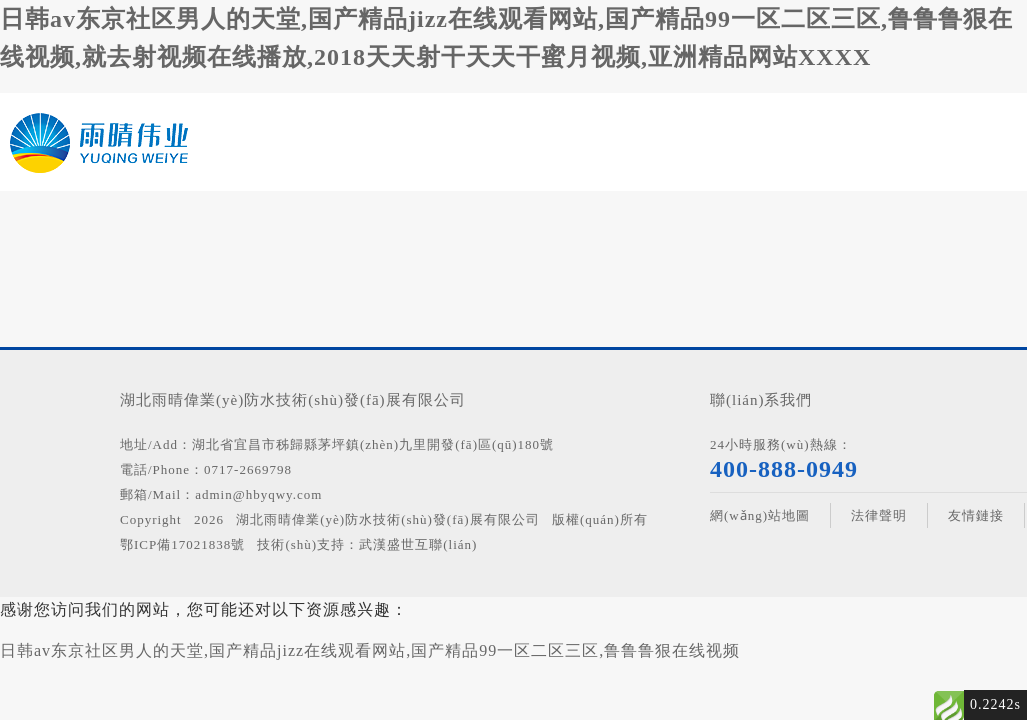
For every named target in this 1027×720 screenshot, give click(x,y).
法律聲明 (879, 515)
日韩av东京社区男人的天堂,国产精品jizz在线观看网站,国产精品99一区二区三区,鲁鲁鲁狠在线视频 (370, 650)
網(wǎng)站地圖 (760, 515)
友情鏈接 (976, 515)
